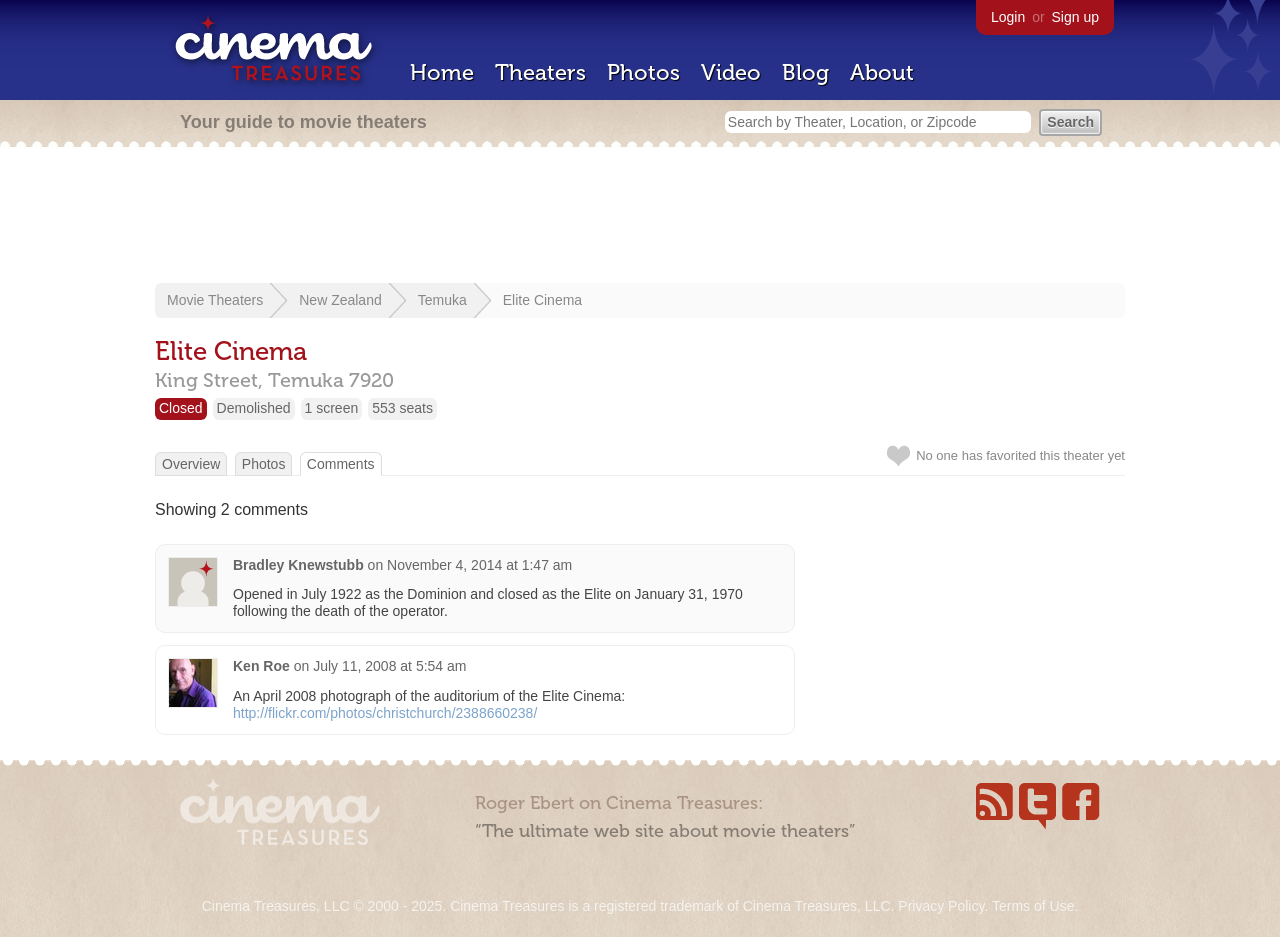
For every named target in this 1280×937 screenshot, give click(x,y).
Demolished (254, 408)
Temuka (442, 300)
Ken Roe (261, 666)
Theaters (540, 72)
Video (731, 72)
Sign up (1075, 17)
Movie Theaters (215, 300)
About (882, 72)
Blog (805, 72)
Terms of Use (1033, 906)
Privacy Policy (941, 906)
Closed (181, 408)
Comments (341, 464)
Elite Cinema (542, 300)
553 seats (402, 408)
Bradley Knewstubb (298, 565)
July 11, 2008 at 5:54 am (389, 666)
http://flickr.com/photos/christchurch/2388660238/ (385, 713)
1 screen (332, 408)
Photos (643, 72)
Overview (191, 464)
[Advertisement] (640, 217)
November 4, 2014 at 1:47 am (479, 565)
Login (1008, 17)
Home (442, 72)
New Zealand (340, 300)
